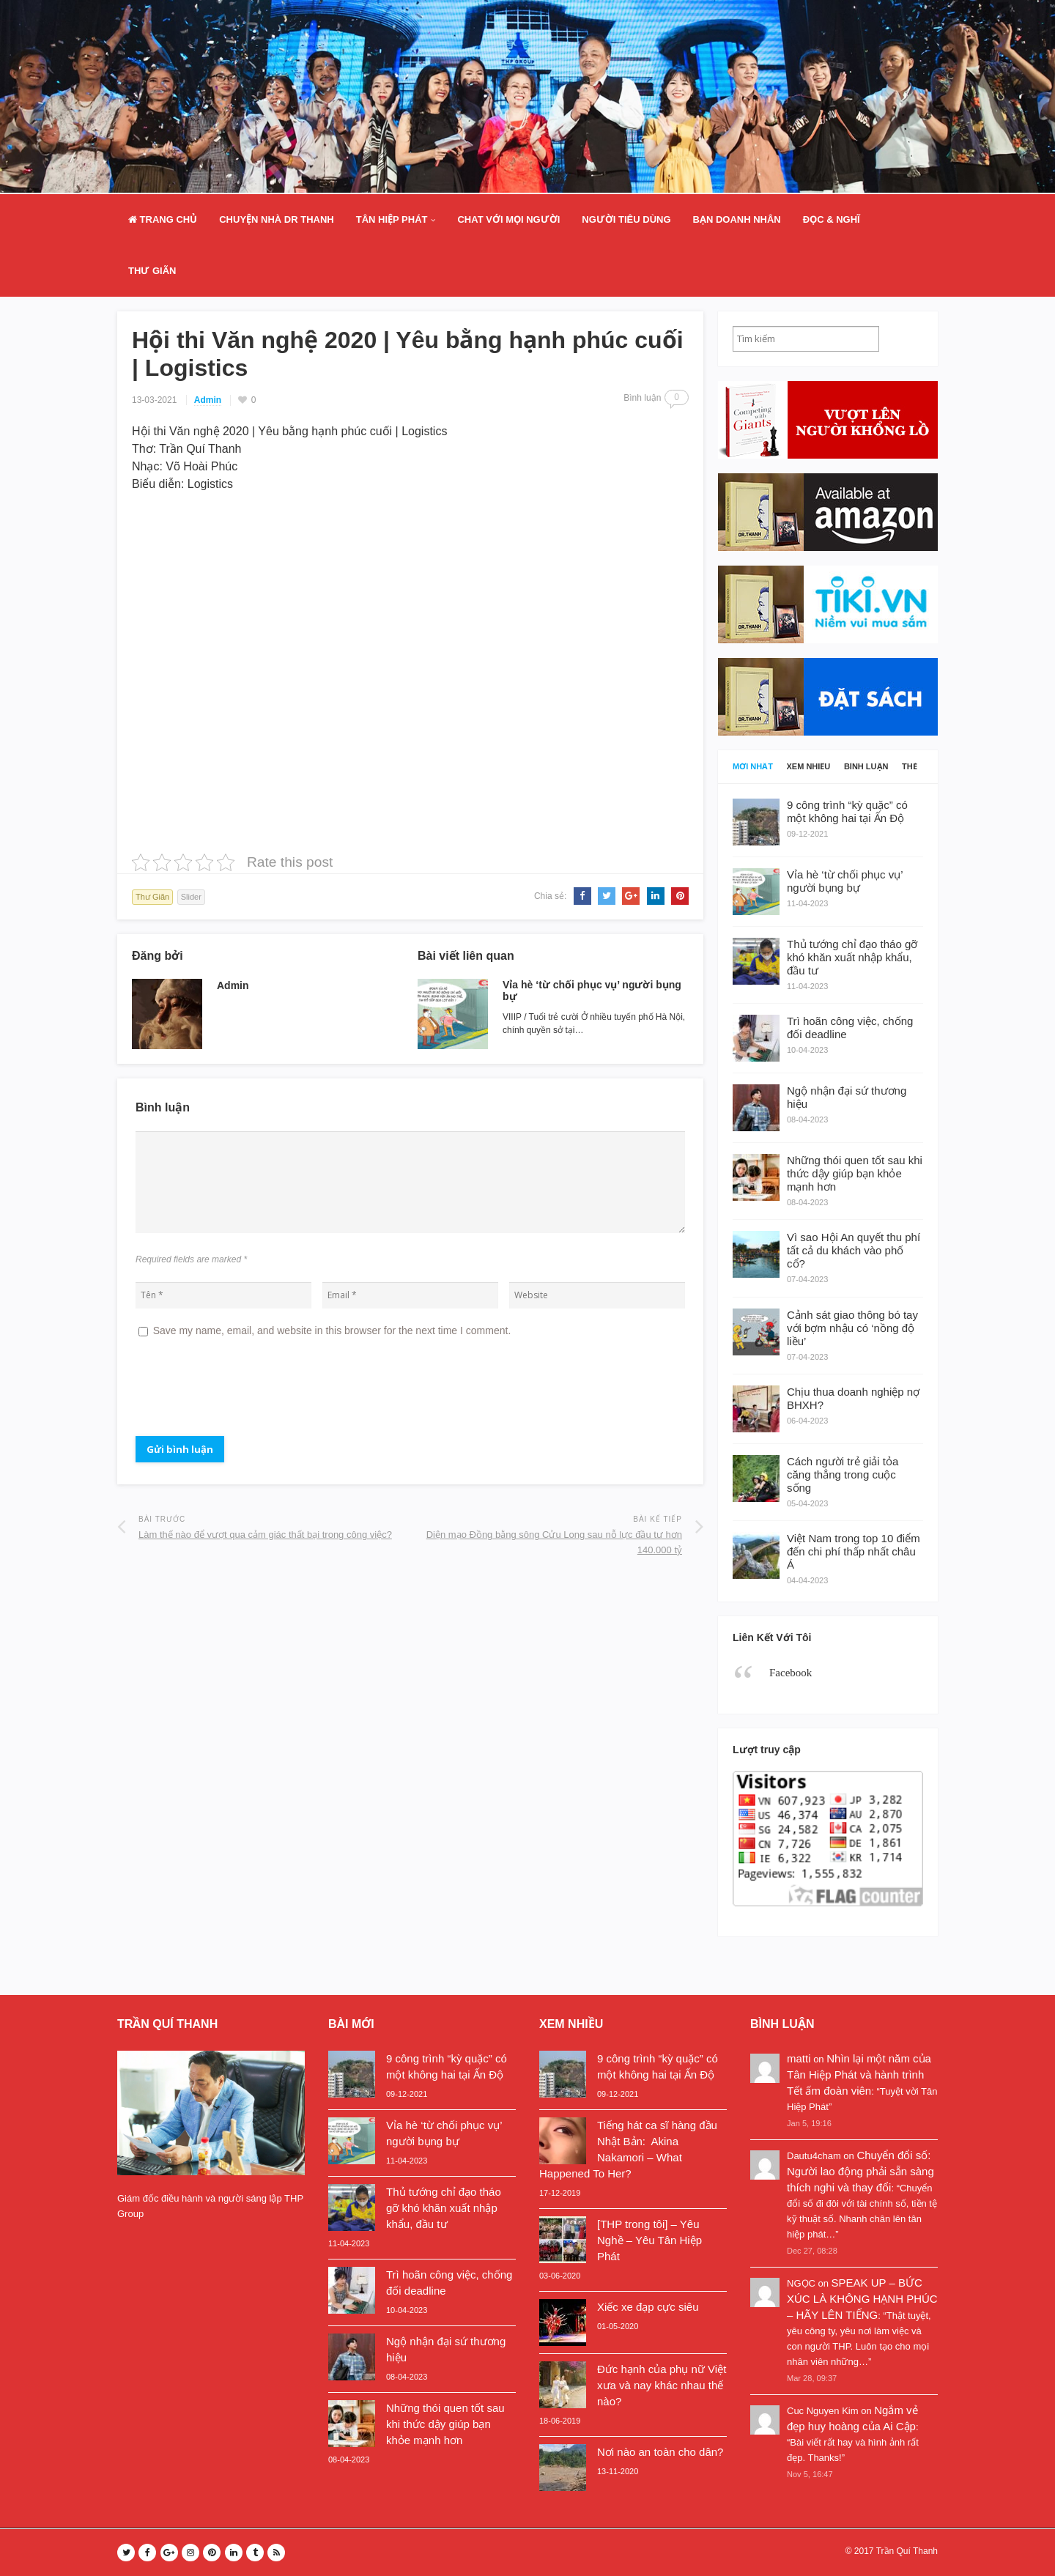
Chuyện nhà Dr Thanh (276, 219)
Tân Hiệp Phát (392, 219)
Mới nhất (753, 767)
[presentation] (247, 1392)
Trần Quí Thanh (907, 2551)
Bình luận (866, 767)
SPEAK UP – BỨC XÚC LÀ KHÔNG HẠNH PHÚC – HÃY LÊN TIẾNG (862, 2298)
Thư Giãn (152, 270)
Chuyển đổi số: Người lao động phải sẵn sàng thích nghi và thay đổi (860, 2171)
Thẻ (909, 767)
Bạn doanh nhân (737, 219)
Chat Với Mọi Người (508, 219)
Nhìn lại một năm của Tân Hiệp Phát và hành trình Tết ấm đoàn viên (859, 2074)
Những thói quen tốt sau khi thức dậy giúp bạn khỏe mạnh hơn (445, 2424)
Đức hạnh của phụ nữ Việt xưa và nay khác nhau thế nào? (661, 2385)
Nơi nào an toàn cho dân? (660, 2452)
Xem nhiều (809, 767)
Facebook (790, 1673)
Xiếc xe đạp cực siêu (648, 2307)
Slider (191, 896)
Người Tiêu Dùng (626, 219)
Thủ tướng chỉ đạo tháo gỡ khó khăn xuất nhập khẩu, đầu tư (443, 2207)
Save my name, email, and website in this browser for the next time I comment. (332, 1330)
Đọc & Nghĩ (831, 219)
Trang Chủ (162, 219)
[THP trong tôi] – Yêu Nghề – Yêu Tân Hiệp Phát (649, 2240)
